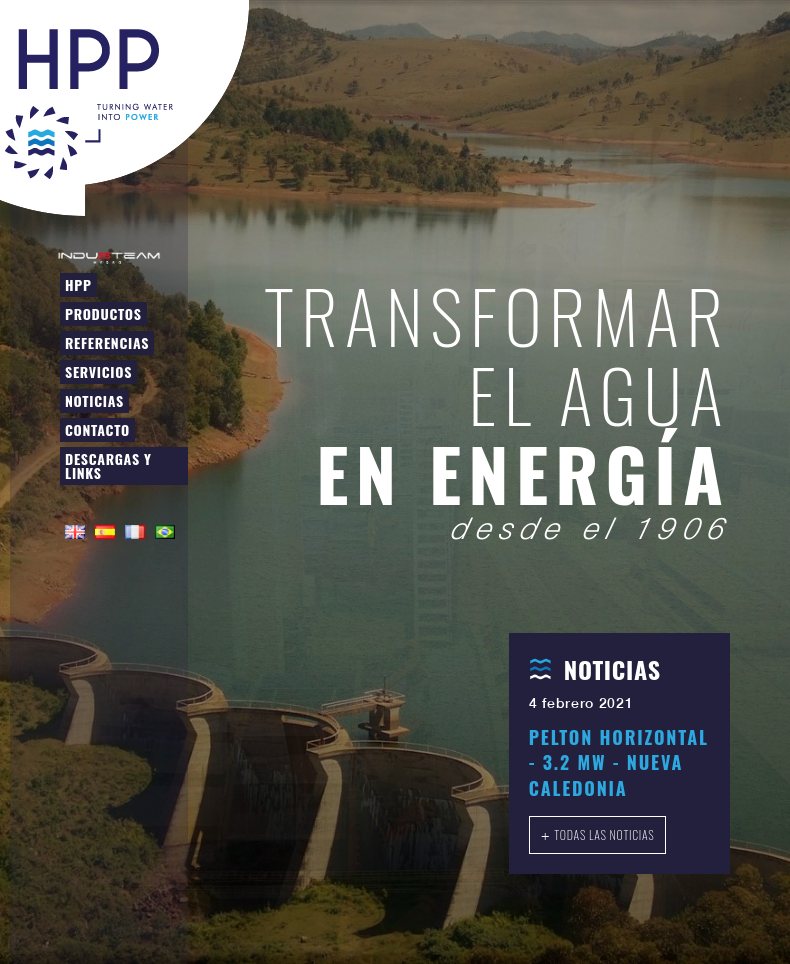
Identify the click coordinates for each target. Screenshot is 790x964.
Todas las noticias (604, 834)
